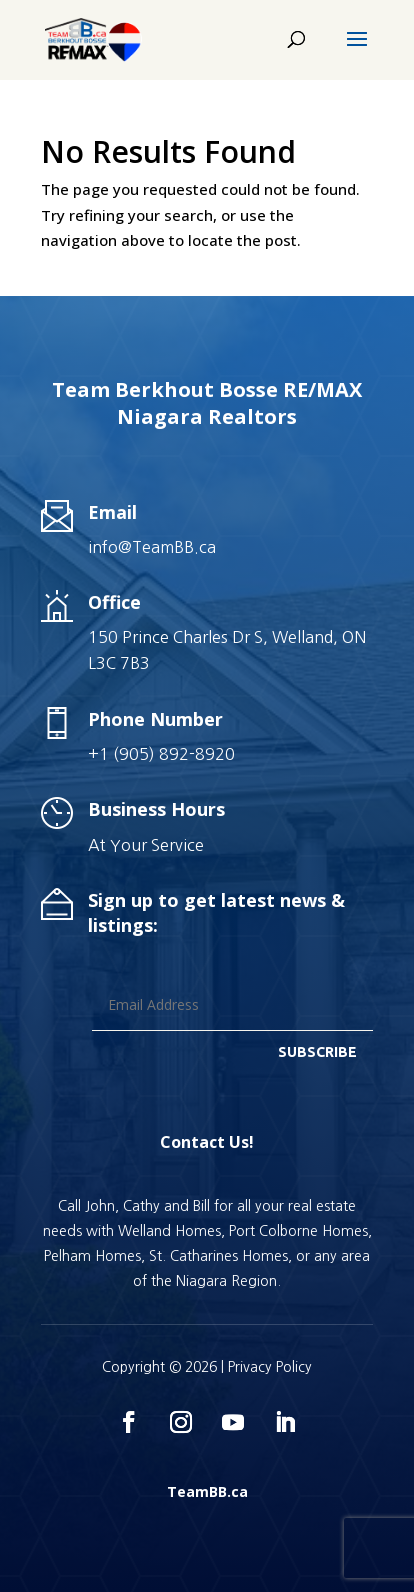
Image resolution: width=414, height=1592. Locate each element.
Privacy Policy (270, 1367)
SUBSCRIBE (317, 1052)
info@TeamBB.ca (152, 547)
